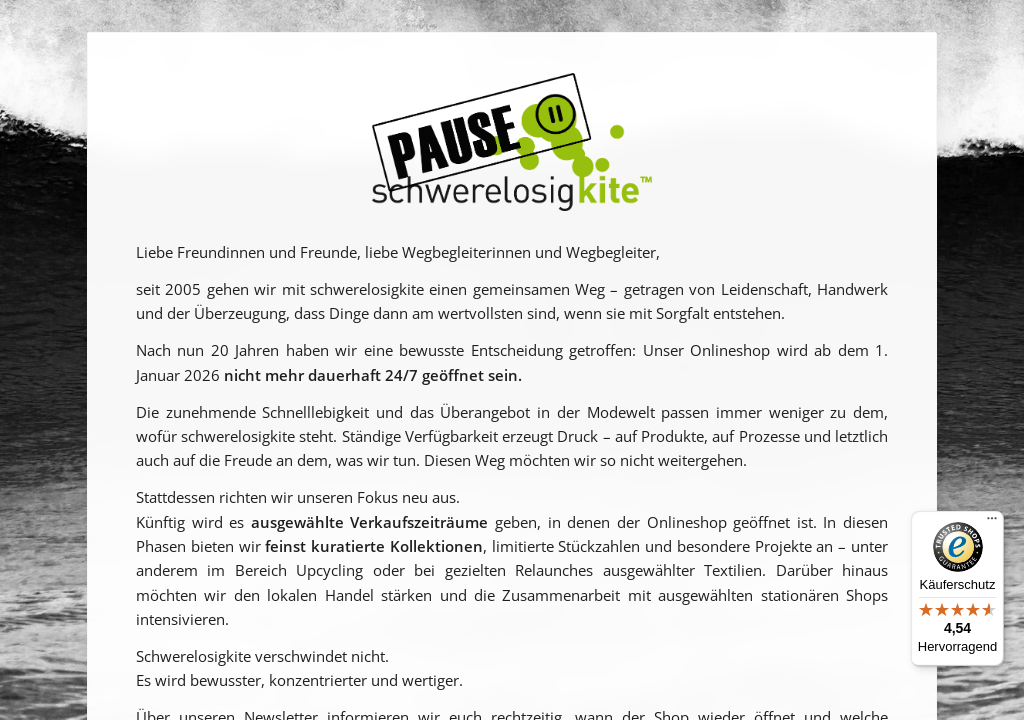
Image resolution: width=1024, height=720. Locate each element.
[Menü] (992, 523)
